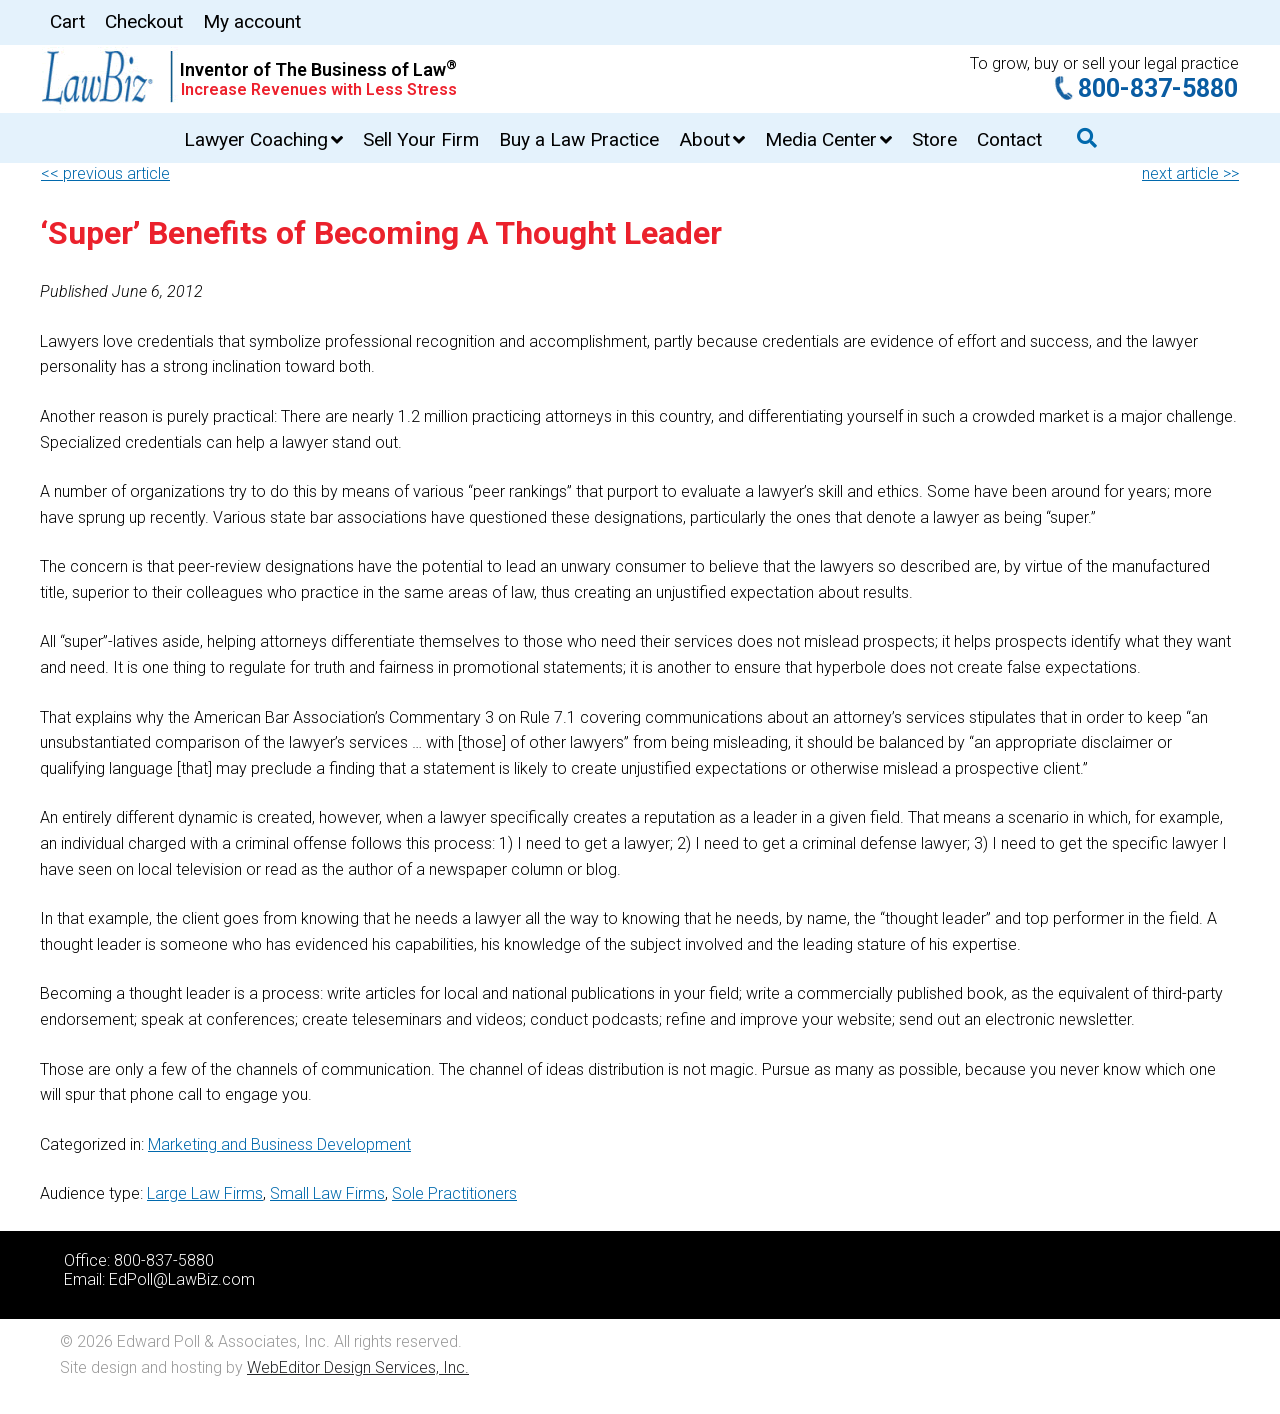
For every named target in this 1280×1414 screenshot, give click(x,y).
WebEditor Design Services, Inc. (358, 1367)
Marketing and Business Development (279, 1144)
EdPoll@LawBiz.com (182, 1279)
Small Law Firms (327, 1193)
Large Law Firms (205, 1193)
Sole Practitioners (454, 1193)
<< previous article (105, 173)
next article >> (1190, 173)
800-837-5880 (1158, 88)
